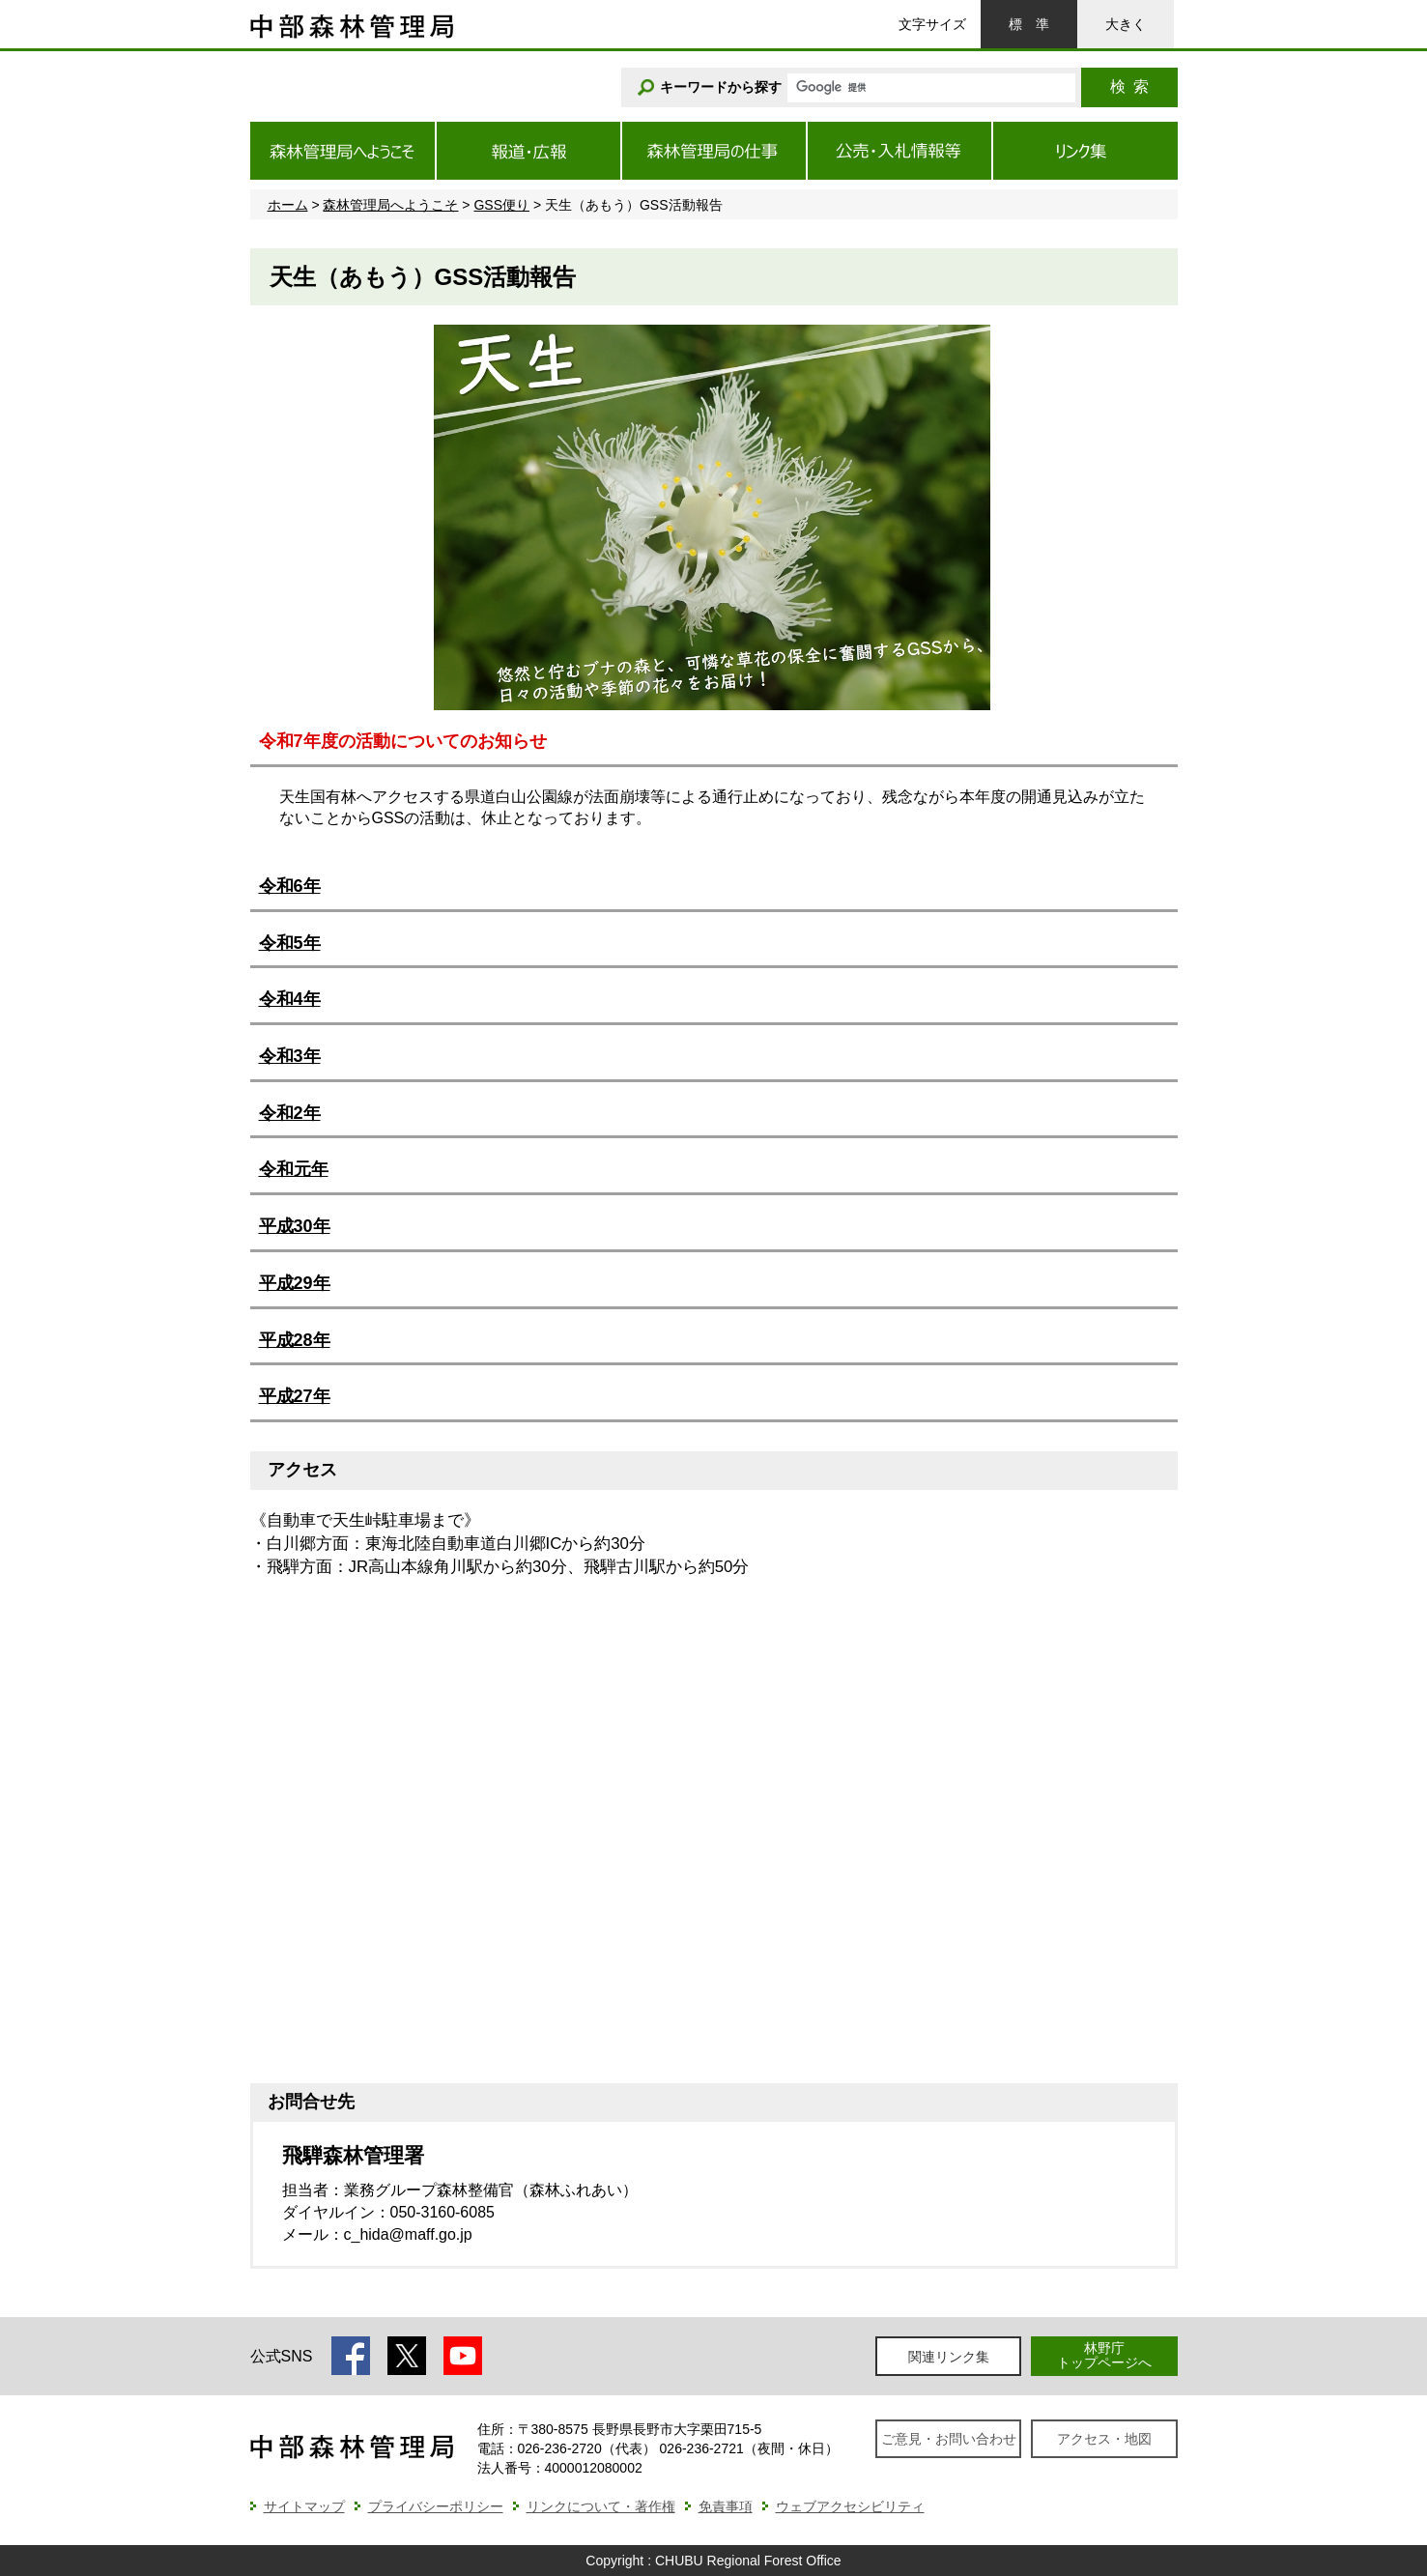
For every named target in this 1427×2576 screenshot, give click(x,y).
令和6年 (290, 886)
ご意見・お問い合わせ (948, 2439)
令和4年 (290, 999)
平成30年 (294, 1226)
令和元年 (293, 1169)
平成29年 (294, 1283)
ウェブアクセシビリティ (850, 2506)
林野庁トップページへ (1104, 2355)
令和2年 (290, 1113)
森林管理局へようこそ (390, 205)
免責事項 (726, 2506)
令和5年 (290, 943)
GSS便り (501, 205)
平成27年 (294, 1396)
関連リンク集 (948, 2356)
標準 (1029, 24)
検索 (1129, 86)
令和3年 (290, 1056)
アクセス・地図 (1104, 2439)
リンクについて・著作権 (601, 2506)
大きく (1125, 24)
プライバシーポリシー (435, 2506)
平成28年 (294, 1340)
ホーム (288, 205)
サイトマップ (304, 2506)
